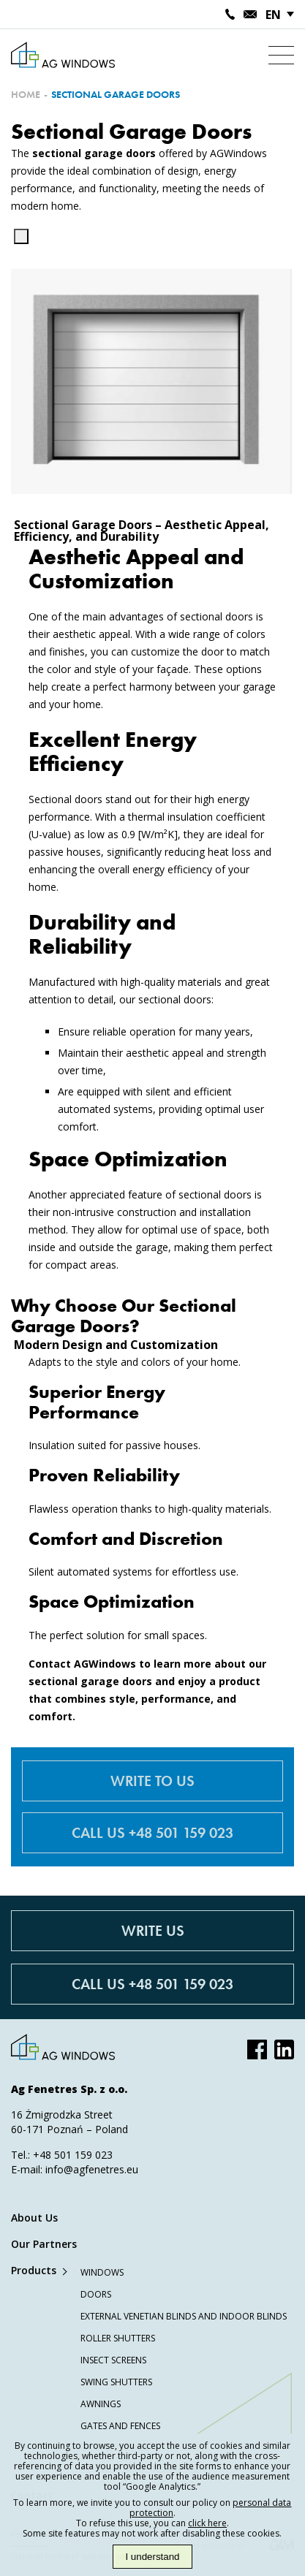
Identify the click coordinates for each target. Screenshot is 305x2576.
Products (33, 2270)
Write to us (152, 1780)
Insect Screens (113, 2360)
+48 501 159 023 (73, 2155)
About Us (34, 2217)
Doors (95, 2294)
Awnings (100, 2404)
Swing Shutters (116, 2382)
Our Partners (44, 2244)
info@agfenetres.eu (91, 2169)
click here (207, 2523)
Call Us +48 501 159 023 (152, 1984)
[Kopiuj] (21, 236)
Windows (102, 2272)
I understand (152, 2556)
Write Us (152, 1930)
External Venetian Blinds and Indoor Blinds (183, 2316)
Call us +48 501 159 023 (152, 1832)
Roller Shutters (117, 2338)
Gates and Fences (120, 2426)
